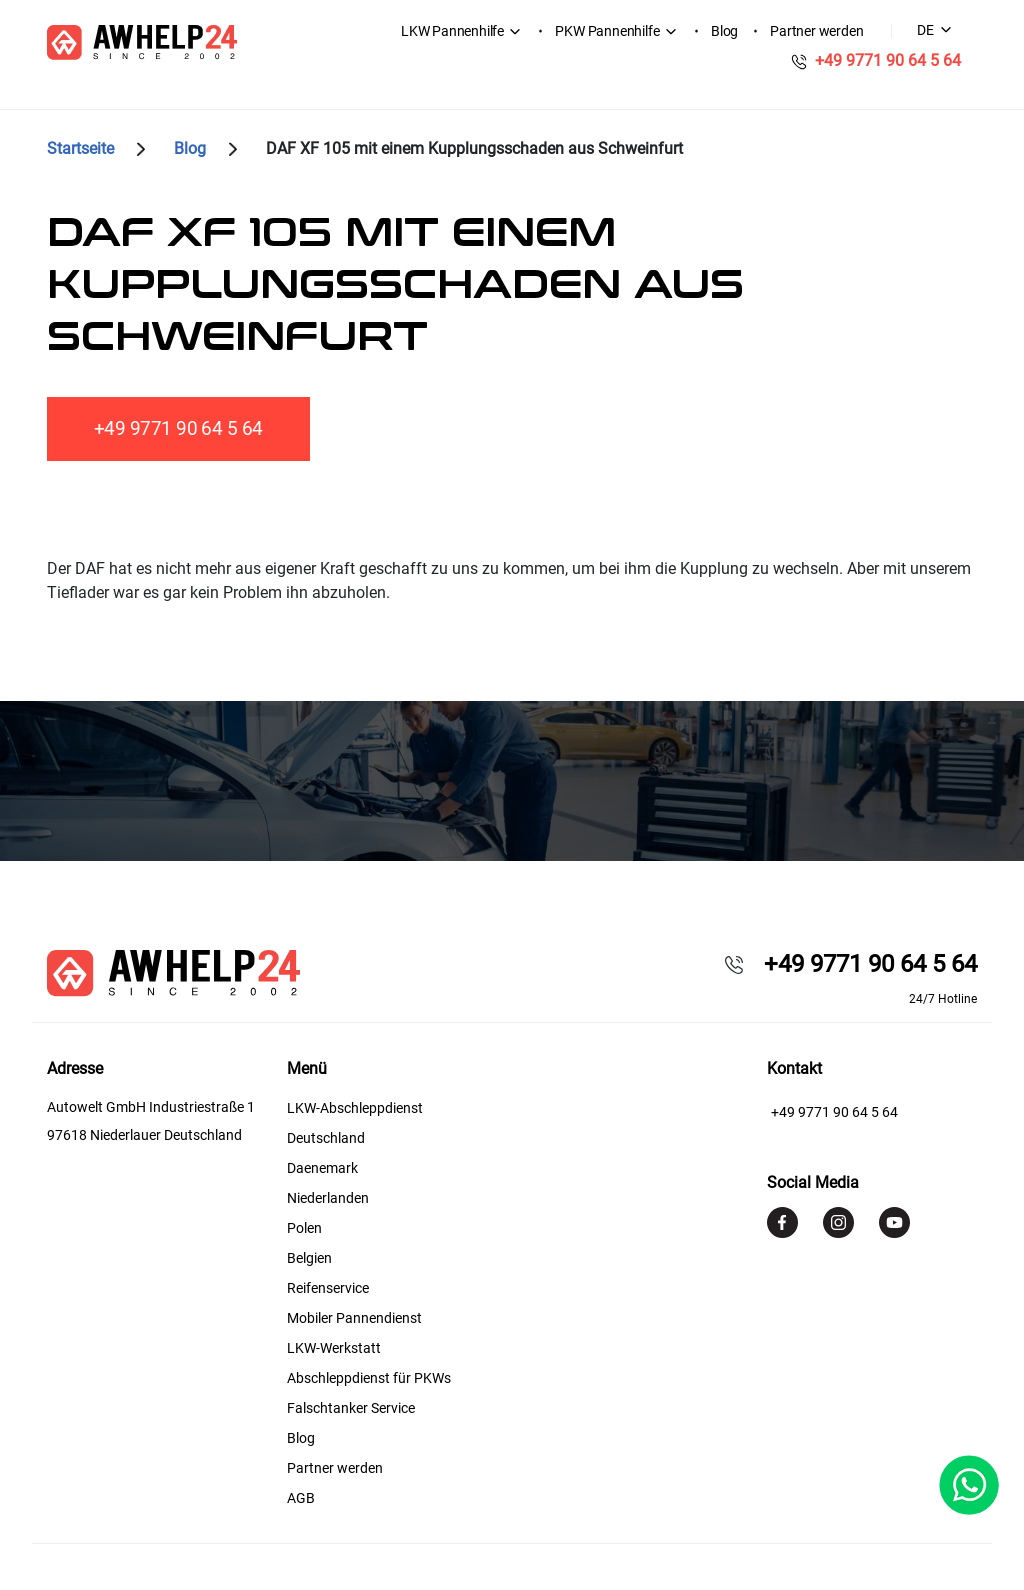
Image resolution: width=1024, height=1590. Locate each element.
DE (925, 30)
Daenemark (322, 1168)
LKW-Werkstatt (334, 1348)
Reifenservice (328, 1288)
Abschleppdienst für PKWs (369, 1378)
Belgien (309, 1258)
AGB (301, 1498)
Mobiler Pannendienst (354, 1318)
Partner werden (816, 31)
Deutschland (326, 1138)
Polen (304, 1228)
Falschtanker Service (351, 1408)
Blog (724, 31)
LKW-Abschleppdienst (355, 1108)
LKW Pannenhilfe (452, 31)
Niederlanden (328, 1198)
